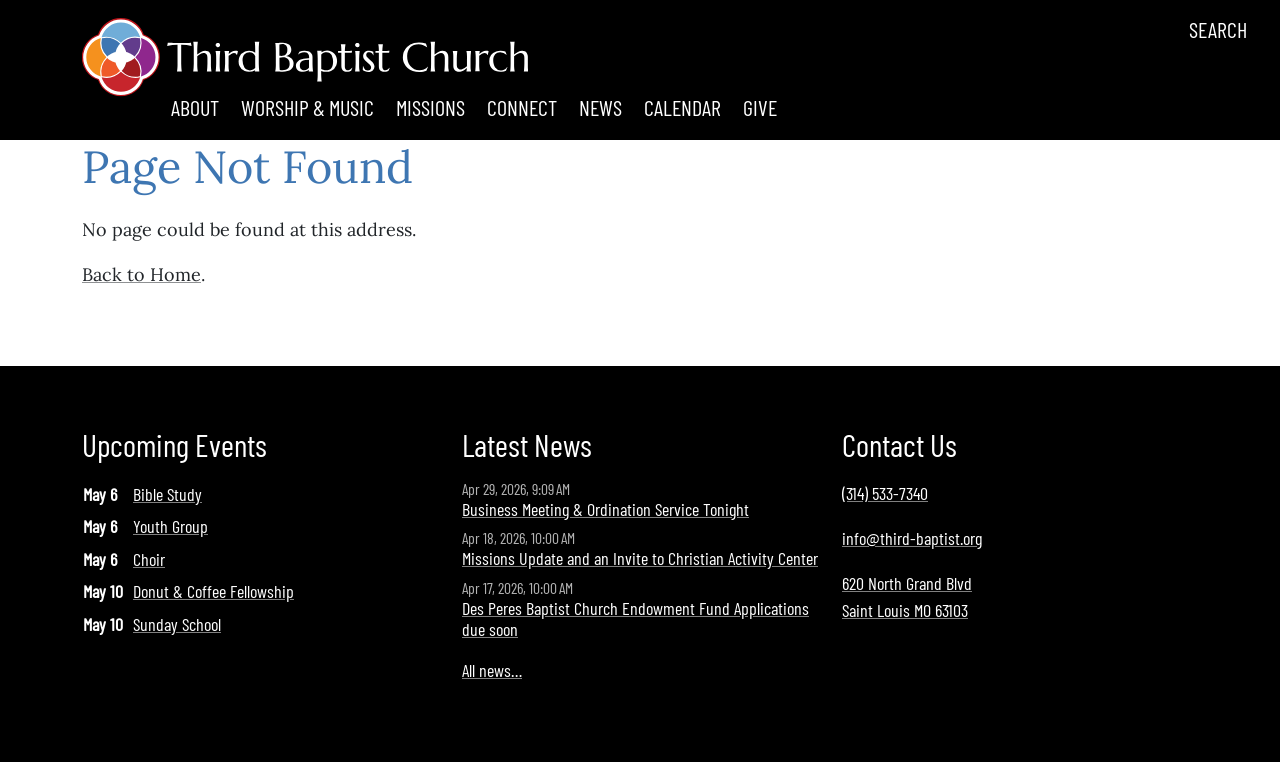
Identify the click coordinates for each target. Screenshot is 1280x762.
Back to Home (141, 274)
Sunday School (177, 624)
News (600, 107)
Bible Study (167, 494)
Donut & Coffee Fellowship (213, 591)
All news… (492, 670)
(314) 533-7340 (885, 493)
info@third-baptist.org (912, 538)
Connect (522, 107)
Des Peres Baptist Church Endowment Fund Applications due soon (635, 619)
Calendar (682, 107)
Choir (149, 559)
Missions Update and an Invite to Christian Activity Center (640, 558)
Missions (430, 107)
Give (760, 107)
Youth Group (170, 526)
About (195, 107)
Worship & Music (307, 107)
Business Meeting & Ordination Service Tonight (605, 509)
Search (1218, 29)
